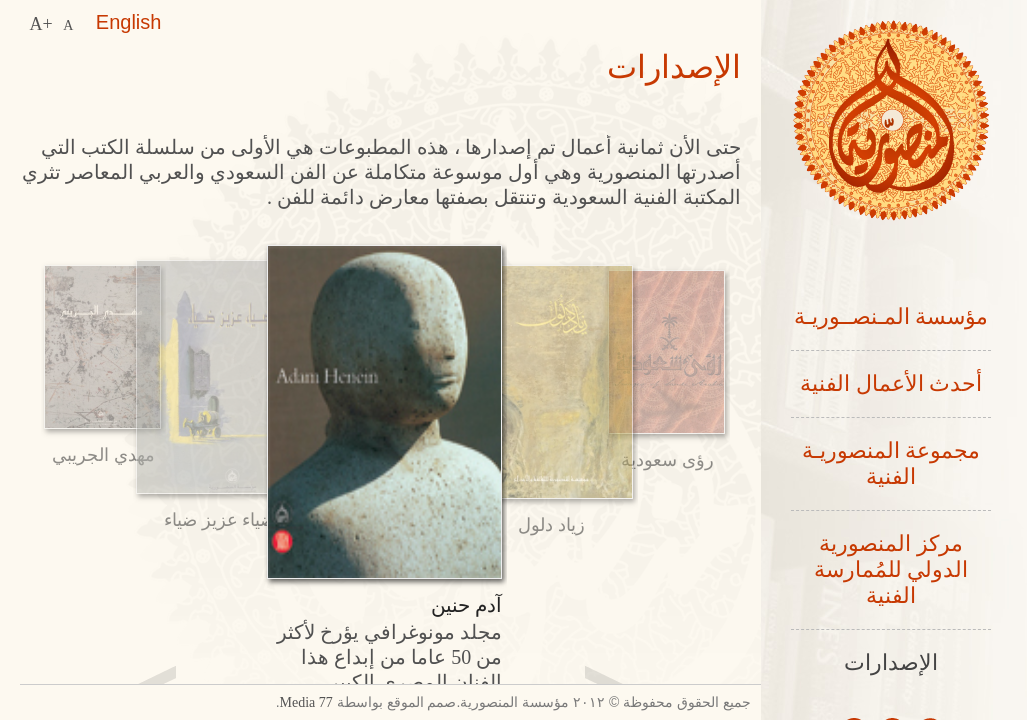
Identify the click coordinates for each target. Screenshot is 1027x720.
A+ (41, 22)
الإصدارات (891, 670)
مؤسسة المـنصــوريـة (891, 317)
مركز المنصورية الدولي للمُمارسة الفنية (891, 575)
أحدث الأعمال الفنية (891, 385)
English (128, 22)
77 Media (244, 702)
